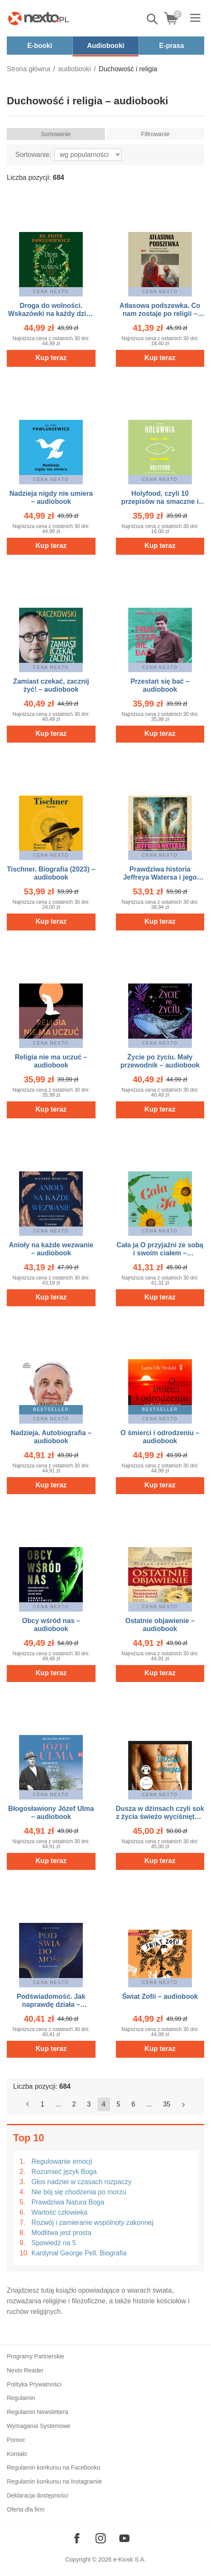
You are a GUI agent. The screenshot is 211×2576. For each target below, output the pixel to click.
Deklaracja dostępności (37, 2495)
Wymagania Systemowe (38, 2425)
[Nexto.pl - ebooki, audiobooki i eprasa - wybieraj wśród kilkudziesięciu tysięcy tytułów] (38, 18)
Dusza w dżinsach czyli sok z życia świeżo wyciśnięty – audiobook (160, 1816)
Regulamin (21, 2397)
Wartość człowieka (59, 2212)
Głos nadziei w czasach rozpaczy (81, 2181)
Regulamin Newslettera (37, 2411)
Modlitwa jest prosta (61, 2232)
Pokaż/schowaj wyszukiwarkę (153, 19)
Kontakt (17, 2453)
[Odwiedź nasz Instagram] (100, 2538)
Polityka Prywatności (34, 2384)
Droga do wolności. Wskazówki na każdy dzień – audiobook (51, 313)
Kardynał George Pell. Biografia (79, 2253)
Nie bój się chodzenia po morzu (78, 2192)
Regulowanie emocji (61, 2161)
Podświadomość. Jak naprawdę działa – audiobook (51, 2004)
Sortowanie (55, 134)
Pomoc (16, 2439)
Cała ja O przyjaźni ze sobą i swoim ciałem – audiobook (159, 1253)
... (58, 2104)
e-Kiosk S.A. (129, 2559)
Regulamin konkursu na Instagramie (54, 2481)
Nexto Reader (25, 2370)
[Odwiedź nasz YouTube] (124, 2538)
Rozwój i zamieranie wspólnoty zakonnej (92, 2222)
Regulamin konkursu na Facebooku (53, 2467)
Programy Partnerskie (35, 2356)
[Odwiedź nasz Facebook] (77, 2538)
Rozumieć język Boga (64, 2171)
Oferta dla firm (26, 2509)
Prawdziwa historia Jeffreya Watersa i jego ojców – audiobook (160, 877)
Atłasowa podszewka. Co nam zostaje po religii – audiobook (160, 313)
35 (167, 2104)
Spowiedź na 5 (53, 2242)
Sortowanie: (33, 154)
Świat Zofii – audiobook (160, 1996)
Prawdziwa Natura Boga (67, 2202)
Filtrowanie (155, 134)
